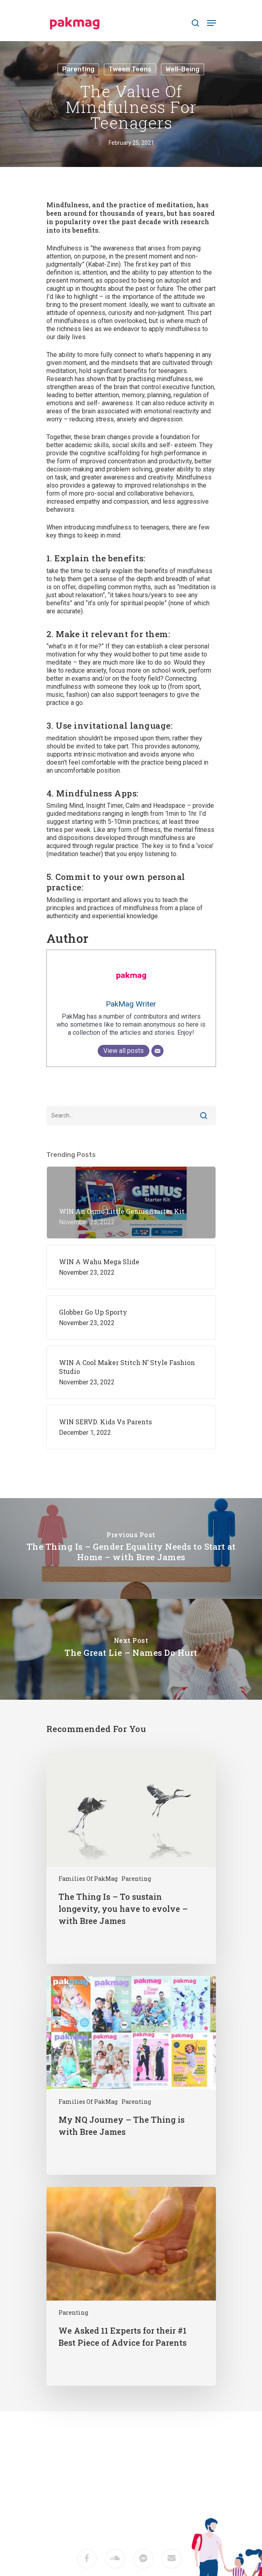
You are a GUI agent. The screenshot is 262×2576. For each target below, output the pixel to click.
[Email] (157, 1051)
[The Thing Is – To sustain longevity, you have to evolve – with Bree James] (131, 1858)
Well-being (182, 69)
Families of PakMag (88, 1878)
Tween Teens (130, 69)
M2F (142, 2501)
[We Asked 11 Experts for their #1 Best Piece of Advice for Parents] (131, 2286)
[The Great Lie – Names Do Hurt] (131, 1649)
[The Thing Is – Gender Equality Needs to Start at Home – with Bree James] (131, 1548)
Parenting (78, 69)
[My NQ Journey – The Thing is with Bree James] (131, 2075)
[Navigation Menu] (211, 23)
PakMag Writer (131, 1004)
